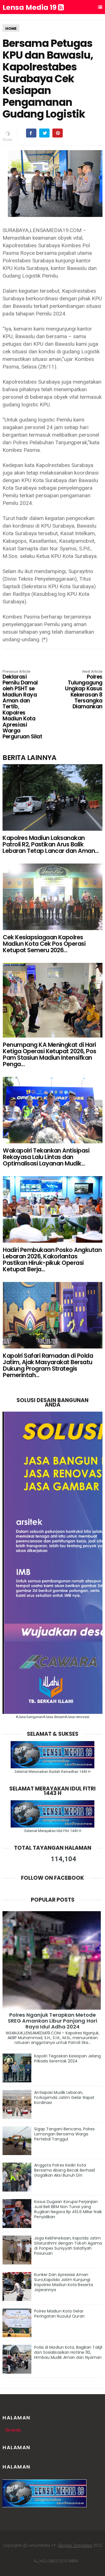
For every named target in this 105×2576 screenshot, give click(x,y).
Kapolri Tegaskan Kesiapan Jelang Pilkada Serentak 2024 (67, 2058)
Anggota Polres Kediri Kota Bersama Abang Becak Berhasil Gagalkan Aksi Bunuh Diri (64, 2170)
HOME (11, 28)
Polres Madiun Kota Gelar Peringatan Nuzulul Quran (59, 2313)
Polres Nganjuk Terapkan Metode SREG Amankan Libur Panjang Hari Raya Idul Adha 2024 (52, 2020)
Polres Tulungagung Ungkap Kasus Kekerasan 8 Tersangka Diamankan (82, 690)
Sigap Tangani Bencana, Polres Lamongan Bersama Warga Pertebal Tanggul (64, 2134)
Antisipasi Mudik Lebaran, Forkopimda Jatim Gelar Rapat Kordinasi (64, 2097)
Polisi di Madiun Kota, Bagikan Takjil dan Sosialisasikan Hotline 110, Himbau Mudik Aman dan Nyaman (68, 2352)
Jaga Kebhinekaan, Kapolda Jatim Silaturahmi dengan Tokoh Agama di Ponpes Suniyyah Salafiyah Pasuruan (68, 2245)
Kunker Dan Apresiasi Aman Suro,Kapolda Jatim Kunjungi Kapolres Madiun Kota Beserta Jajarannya (63, 2282)
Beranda (13, 2430)
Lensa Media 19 (33, 7)
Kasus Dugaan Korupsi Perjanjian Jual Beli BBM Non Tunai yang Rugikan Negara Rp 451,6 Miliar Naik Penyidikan (68, 2209)
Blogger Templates (75, 2545)
